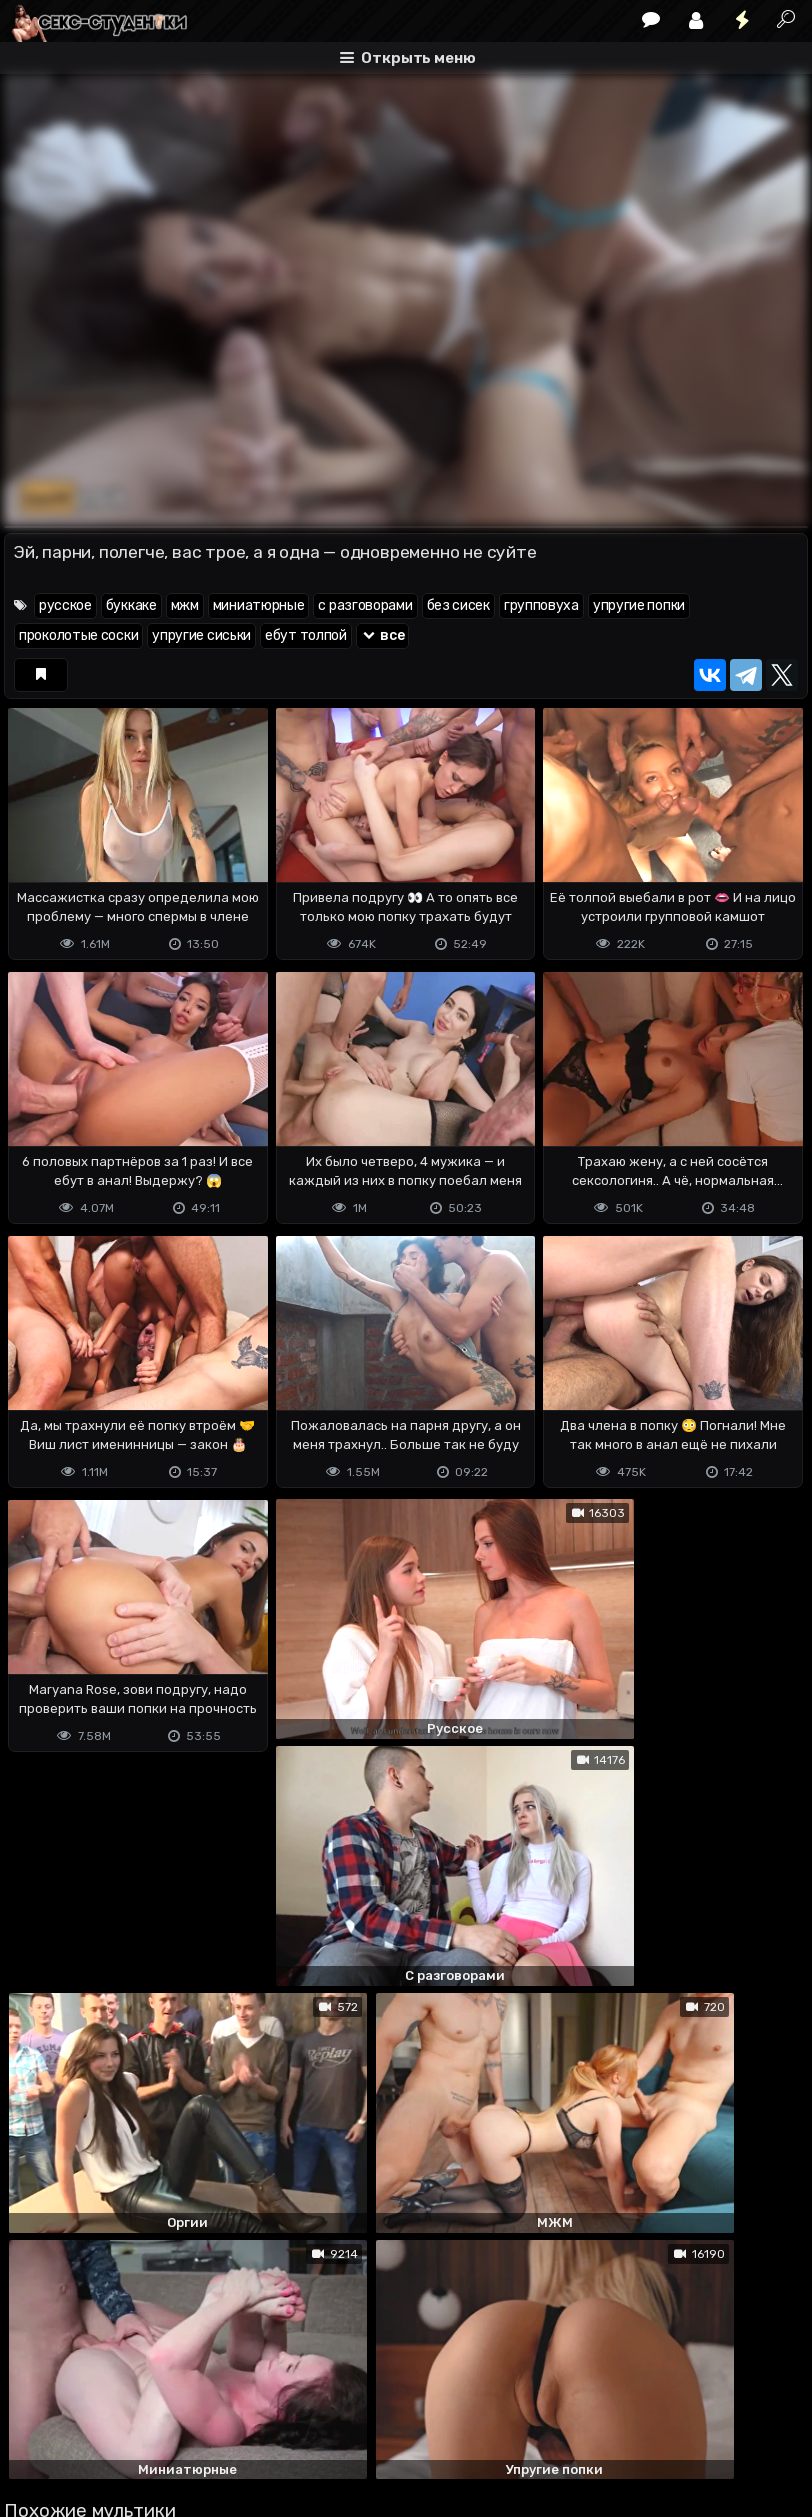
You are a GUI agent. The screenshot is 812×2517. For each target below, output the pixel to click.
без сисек (458, 605)
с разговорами (365, 605)
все (383, 635)
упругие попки (639, 605)
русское (65, 605)
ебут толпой (306, 635)
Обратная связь (212, 2422)
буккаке (131, 605)
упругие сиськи (201, 635)
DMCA (36, 2422)
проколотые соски (78, 635)
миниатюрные (259, 605)
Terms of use (107, 2422)
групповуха (541, 605)
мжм (185, 605)
